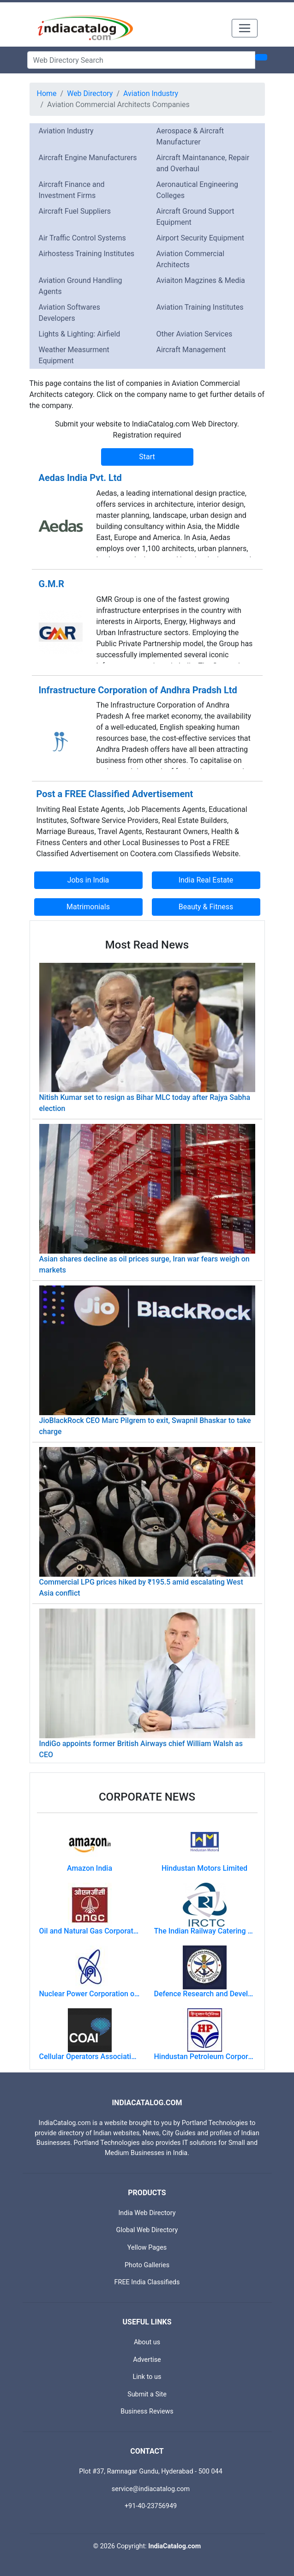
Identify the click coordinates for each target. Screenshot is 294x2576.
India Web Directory (146, 2213)
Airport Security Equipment (200, 238)
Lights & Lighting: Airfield (79, 334)
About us (147, 2342)
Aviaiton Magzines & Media (200, 280)
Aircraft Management (191, 349)
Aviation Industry (150, 93)
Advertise (147, 2360)
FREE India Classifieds (147, 2282)
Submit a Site (147, 2394)
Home (47, 93)
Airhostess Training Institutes (87, 253)
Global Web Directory (147, 2230)
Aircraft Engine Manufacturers (88, 157)
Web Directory (90, 93)
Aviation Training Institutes (200, 307)
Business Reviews (147, 2411)
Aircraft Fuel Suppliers (75, 211)
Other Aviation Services (194, 334)
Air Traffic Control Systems (82, 238)
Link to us (147, 2377)
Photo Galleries (147, 2265)
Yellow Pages (147, 2248)
